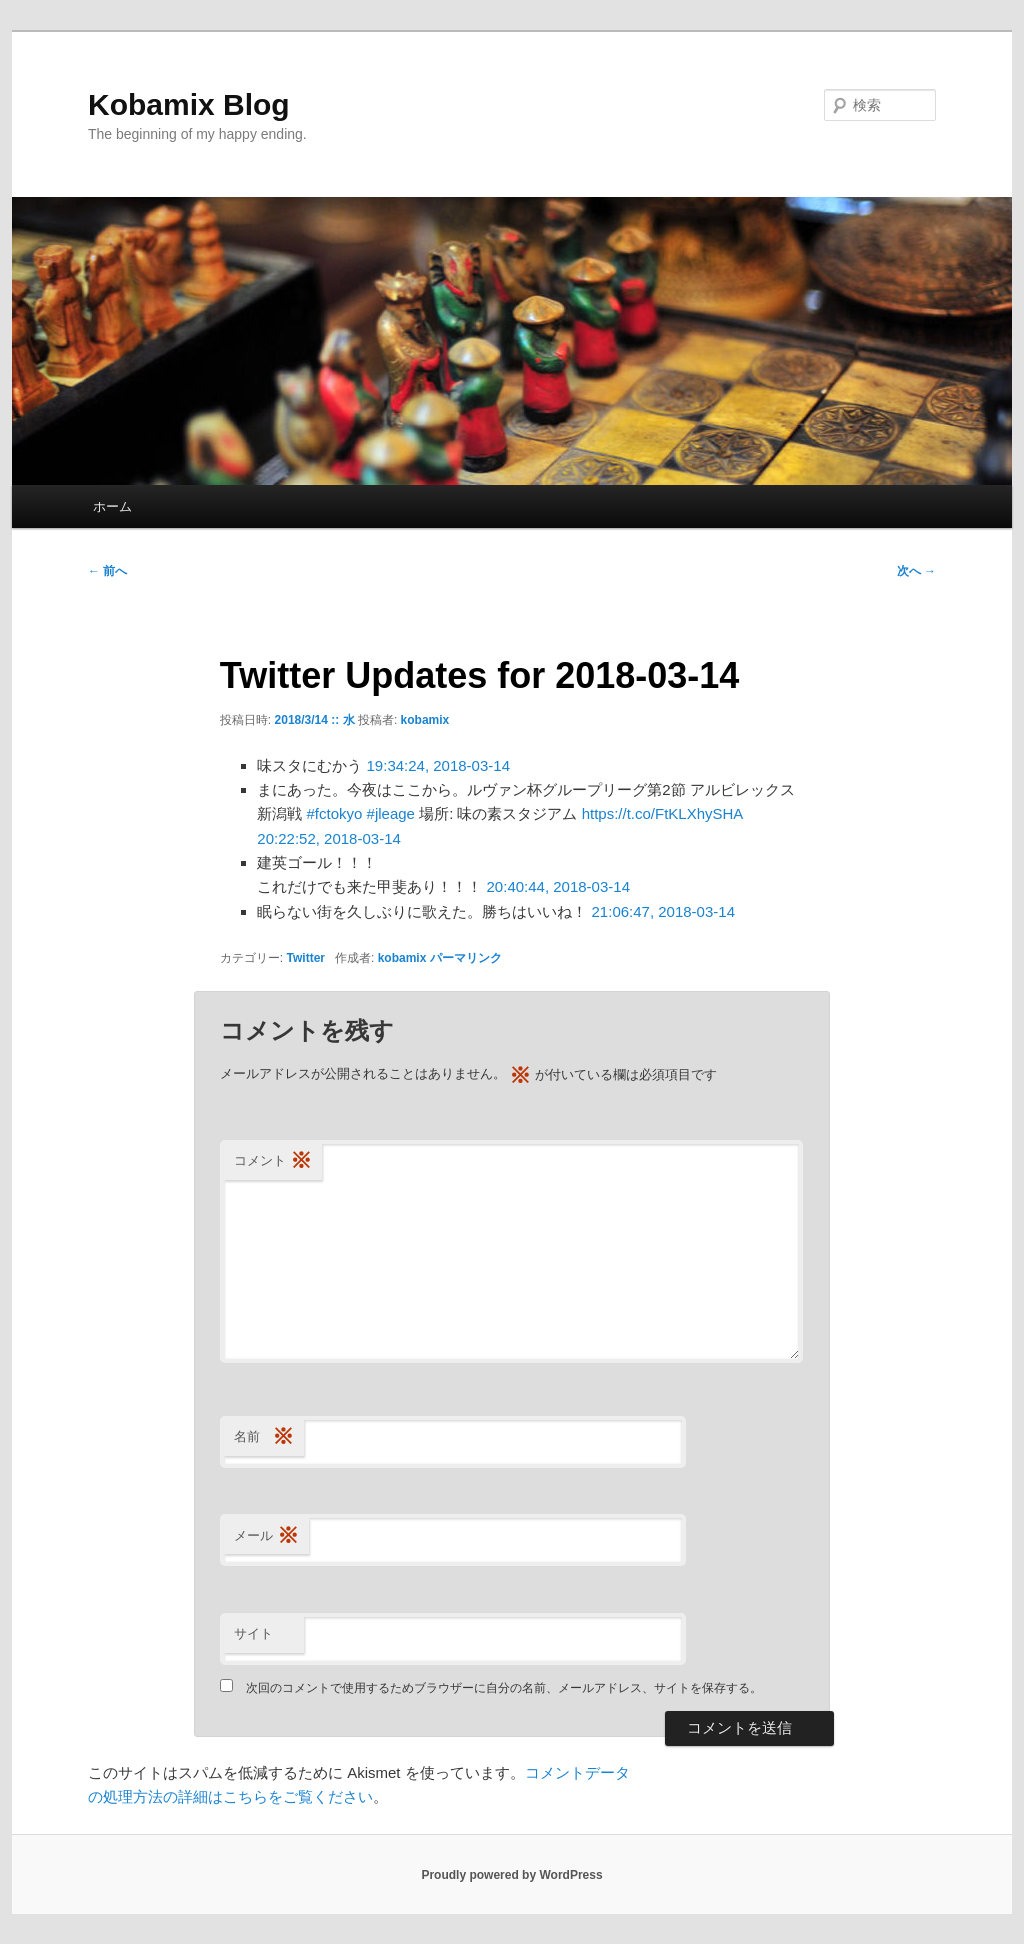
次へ (916, 571)
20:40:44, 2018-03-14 (558, 886)
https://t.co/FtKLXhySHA (662, 813)
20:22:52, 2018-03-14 (328, 838)
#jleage (391, 813)
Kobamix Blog (189, 104)
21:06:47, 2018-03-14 (663, 911)
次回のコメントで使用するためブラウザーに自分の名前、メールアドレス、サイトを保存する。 (504, 1688)
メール (266, 1536)
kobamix (425, 720)
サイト (253, 1633)
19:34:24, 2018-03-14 (438, 765)
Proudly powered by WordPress (511, 1875)
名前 (264, 1437)
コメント (273, 1161)
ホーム (112, 506)
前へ (107, 571)
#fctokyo (335, 813)
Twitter (306, 958)
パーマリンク (466, 958)
